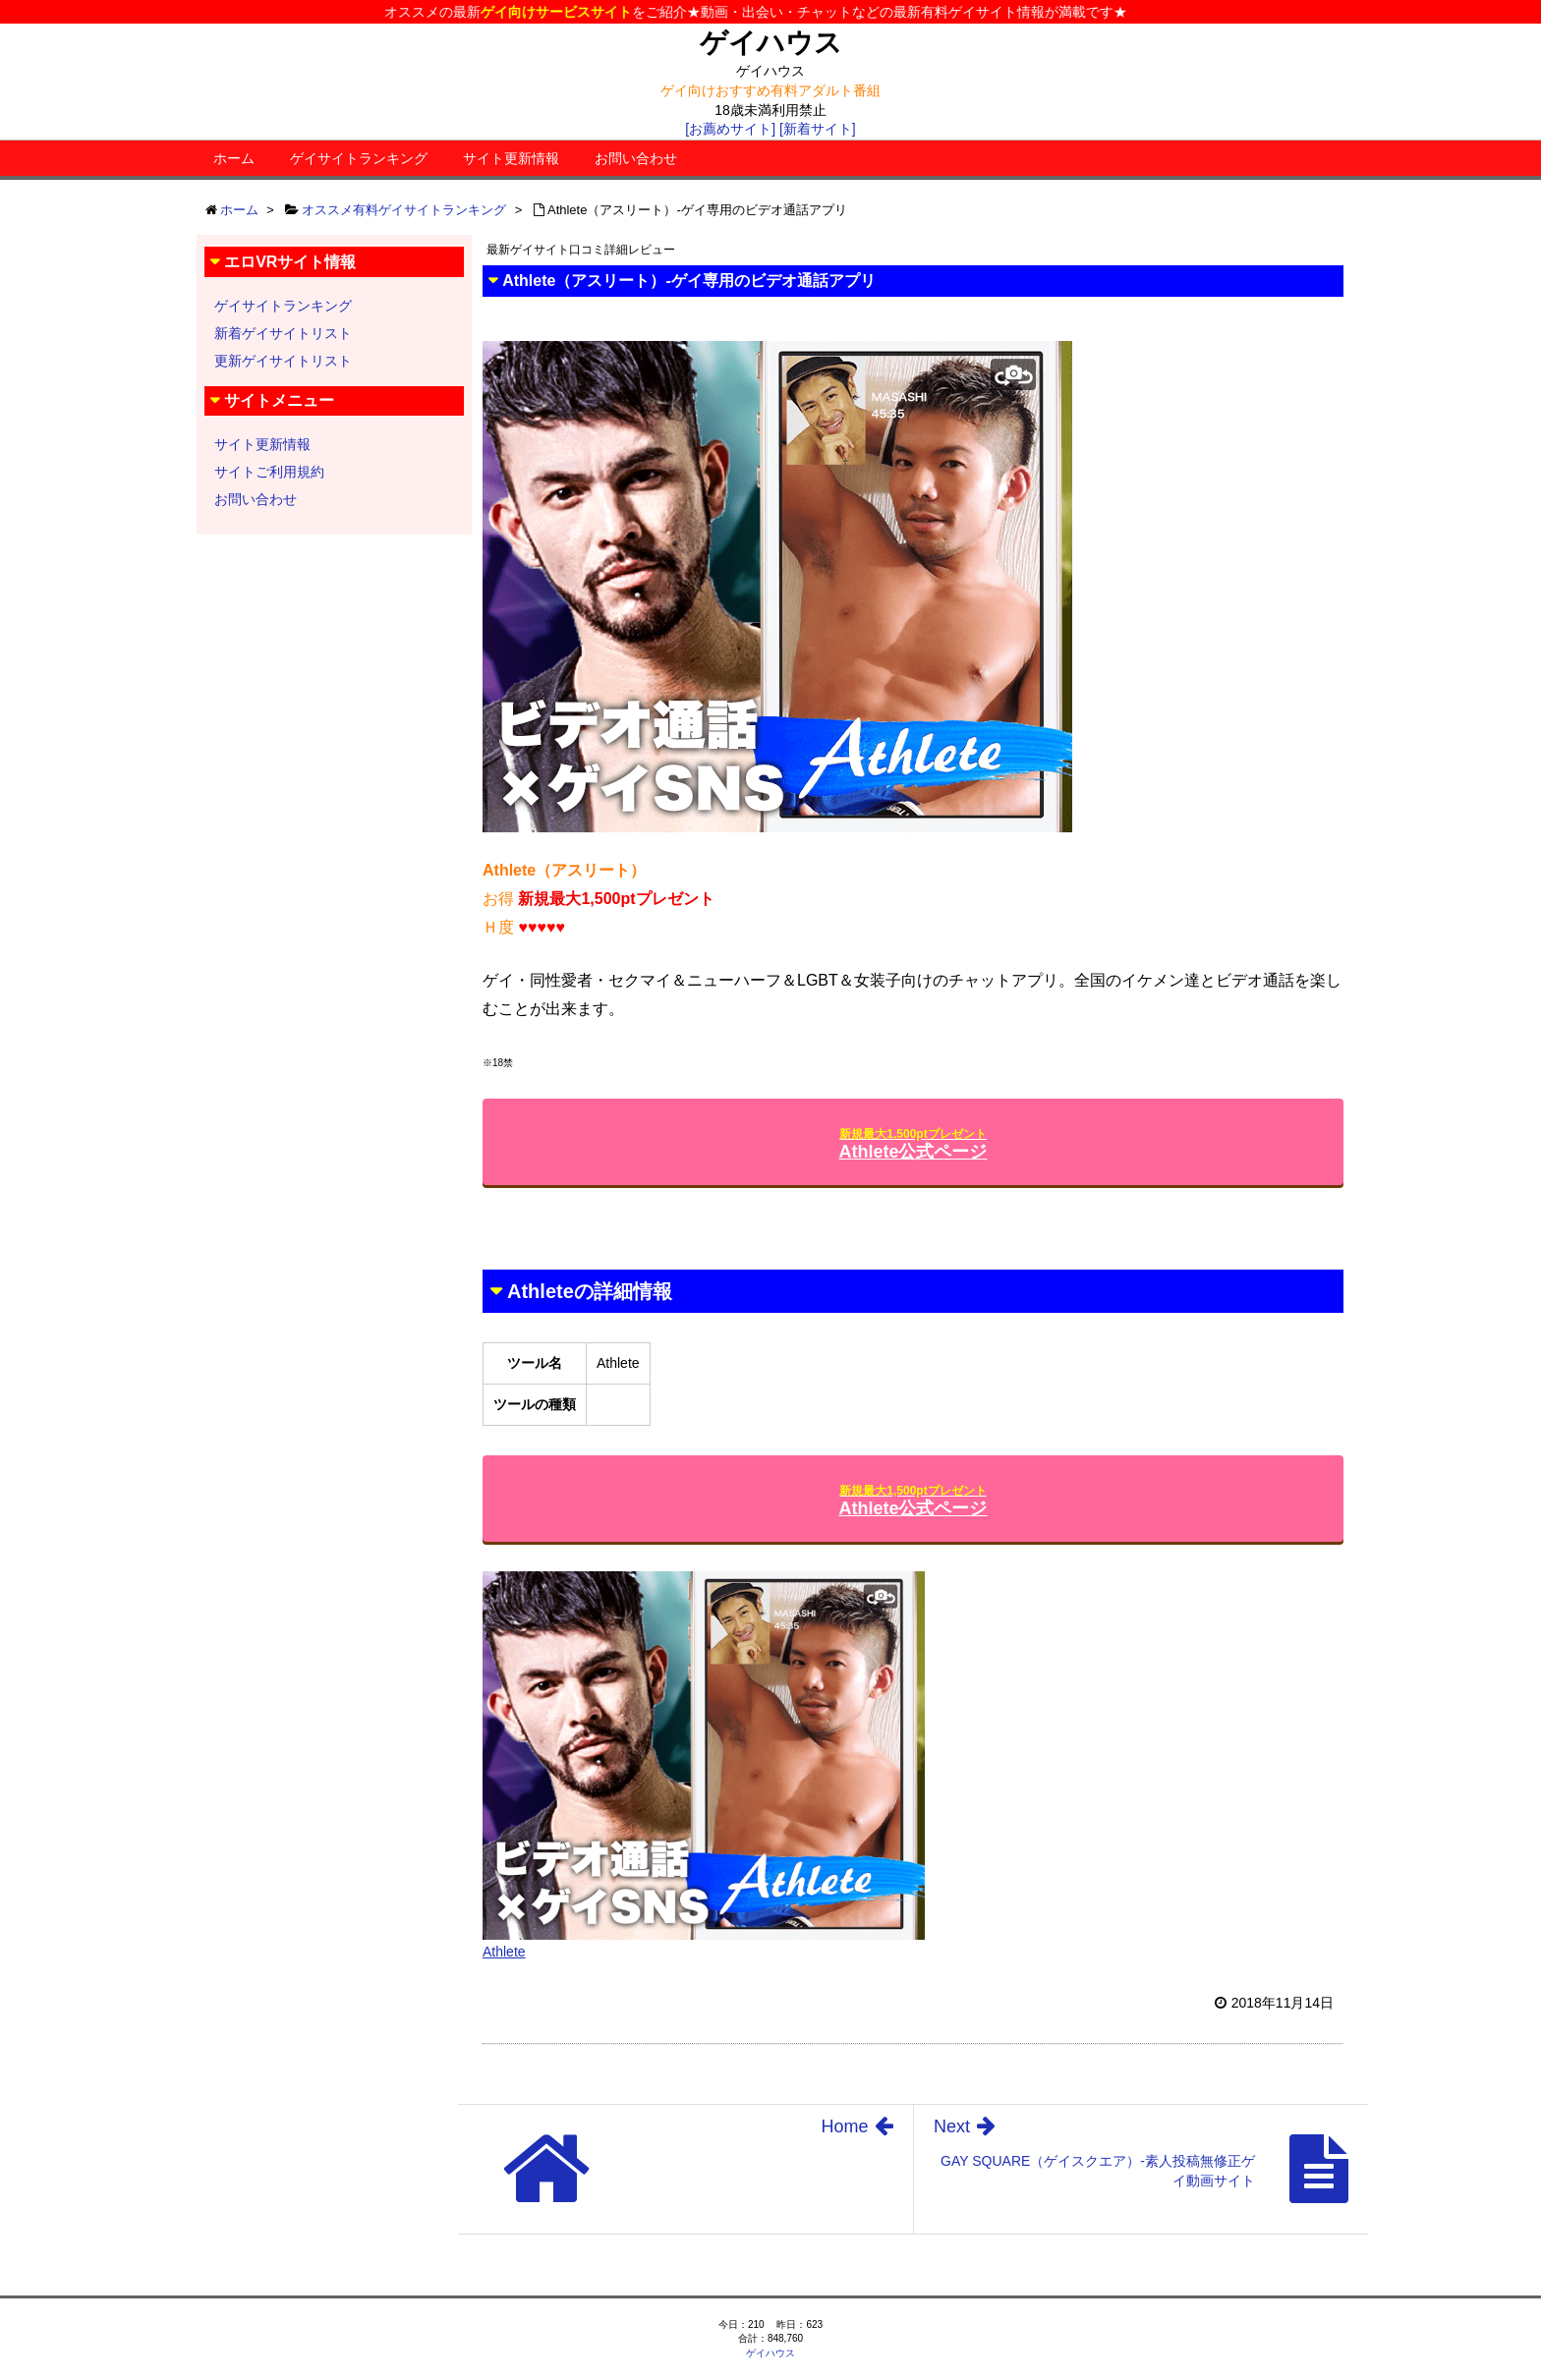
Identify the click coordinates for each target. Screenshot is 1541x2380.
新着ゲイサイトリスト (283, 333)
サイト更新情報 (511, 158)
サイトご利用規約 (269, 472)
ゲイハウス (771, 43)
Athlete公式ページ (912, 1144)
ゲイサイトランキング (359, 158)
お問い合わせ (636, 158)
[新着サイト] (817, 129)
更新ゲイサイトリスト (283, 360)
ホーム (234, 158)
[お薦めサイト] (730, 129)
